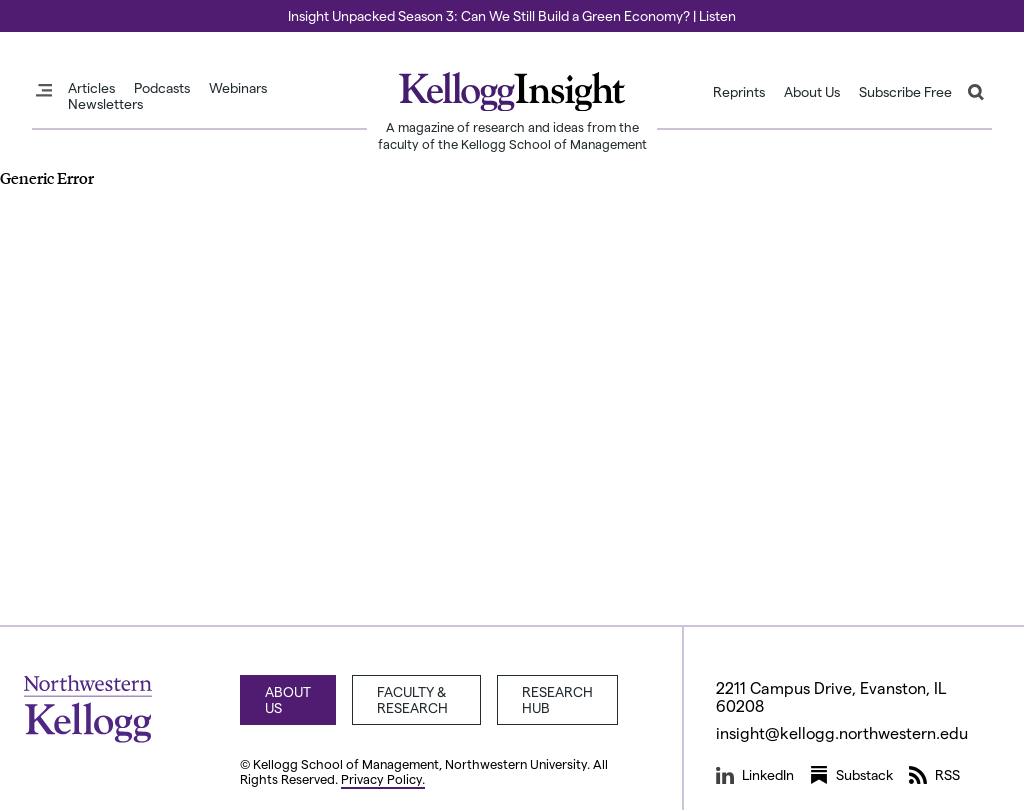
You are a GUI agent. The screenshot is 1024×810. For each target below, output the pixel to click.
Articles (91, 88)
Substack (851, 775)
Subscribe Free (905, 92)
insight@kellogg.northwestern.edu (842, 732)
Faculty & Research (412, 699)
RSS (934, 775)
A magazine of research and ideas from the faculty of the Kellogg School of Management (512, 135)
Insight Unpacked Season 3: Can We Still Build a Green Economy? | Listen (512, 15)
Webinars (238, 88)
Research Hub (557, 699)
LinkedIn (755, 775)
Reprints (739, 92)
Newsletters (105, 104)
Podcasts (162, 88)
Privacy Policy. (383, 778)
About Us (812, 92)
